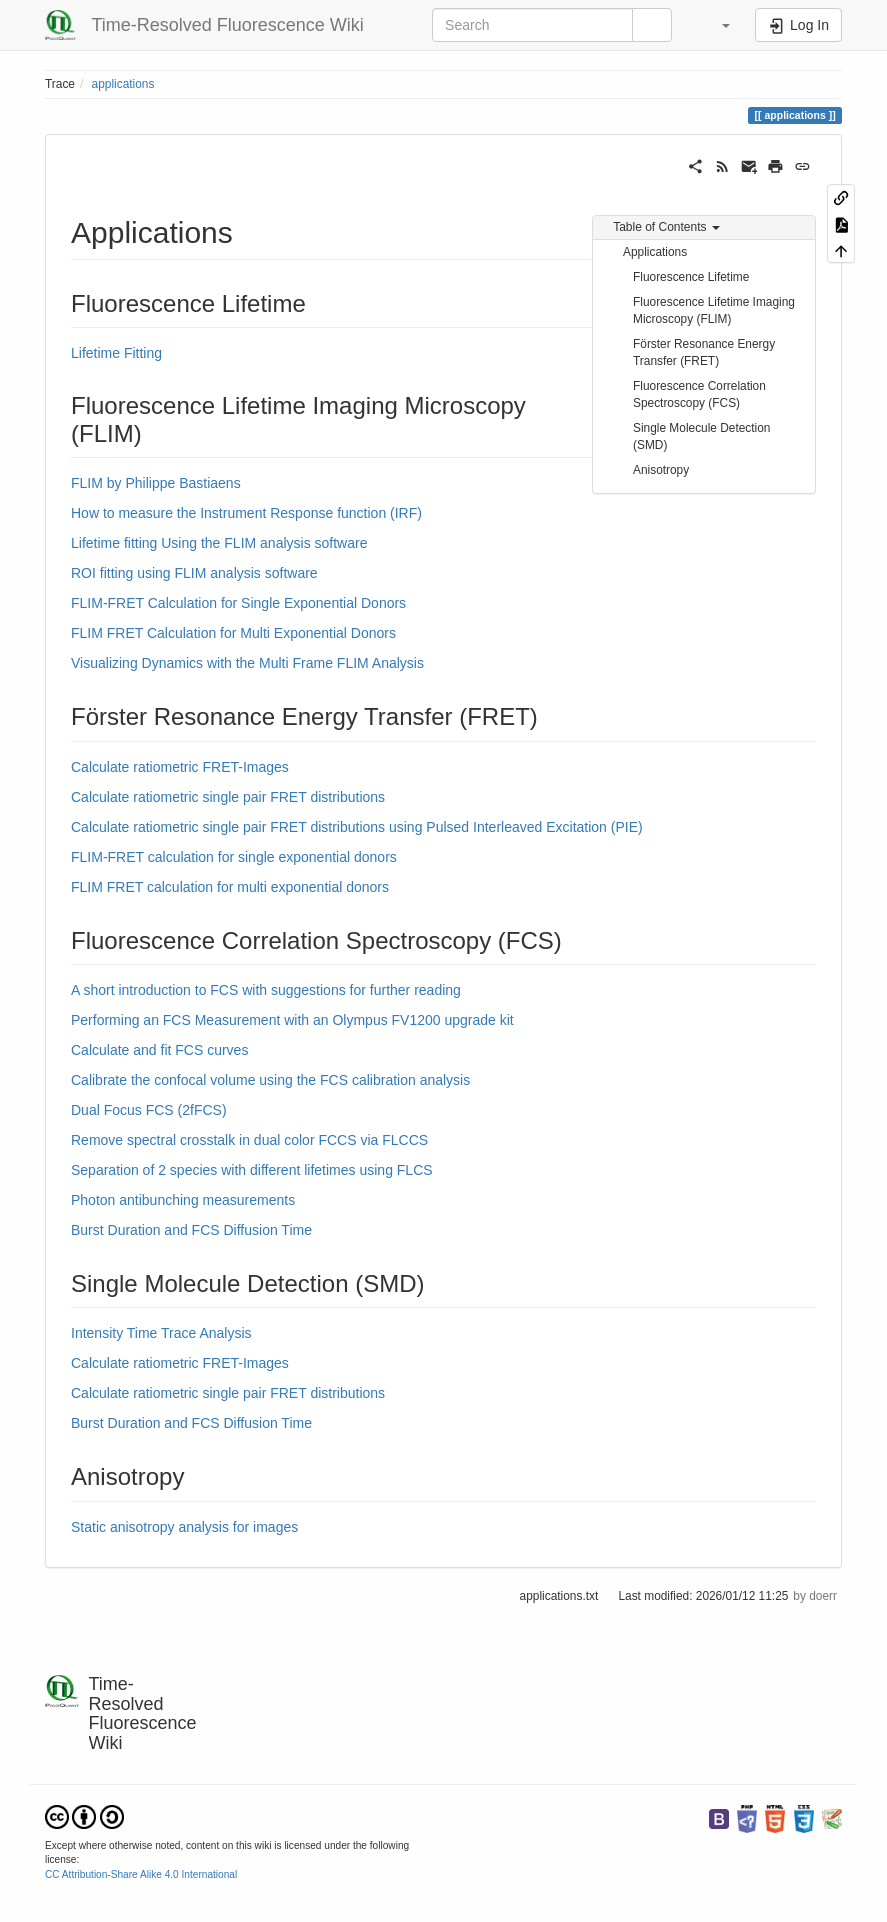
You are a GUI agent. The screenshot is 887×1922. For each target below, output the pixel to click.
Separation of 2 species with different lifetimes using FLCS (252, 1170)
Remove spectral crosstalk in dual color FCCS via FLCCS (249, 1140)
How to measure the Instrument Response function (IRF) (246, 513)
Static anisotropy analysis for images (184, 1527)
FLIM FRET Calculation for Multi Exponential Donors (233, 633)
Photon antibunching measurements (183, 1200)
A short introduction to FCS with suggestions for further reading (266, 990)
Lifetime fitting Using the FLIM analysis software (219, 543)
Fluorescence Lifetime (691, 277)
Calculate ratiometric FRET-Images (180, 767)
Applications (655, 252)
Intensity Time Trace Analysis (161, 1333)
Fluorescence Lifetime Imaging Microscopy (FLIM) (714, 310)
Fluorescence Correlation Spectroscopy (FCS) (699, 394)
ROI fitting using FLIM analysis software (194, 573)
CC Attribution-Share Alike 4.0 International (141, 1874)
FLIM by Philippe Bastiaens (156, 483)
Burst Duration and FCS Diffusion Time (191, 1230)
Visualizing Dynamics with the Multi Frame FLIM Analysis (247, 663)
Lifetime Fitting (116, 353)
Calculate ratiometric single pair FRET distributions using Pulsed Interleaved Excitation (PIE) (357, 827)
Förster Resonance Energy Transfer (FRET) (704, 352)
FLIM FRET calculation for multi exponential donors (230, 887)
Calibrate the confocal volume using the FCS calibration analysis (270, 1080)
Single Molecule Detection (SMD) (701, 436)
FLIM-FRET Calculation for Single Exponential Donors (238, 603)
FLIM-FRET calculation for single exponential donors (234, 857)
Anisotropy (661, 470)
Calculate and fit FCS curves (159, 1050)
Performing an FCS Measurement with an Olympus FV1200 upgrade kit (292, 1020)
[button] (716, 25)
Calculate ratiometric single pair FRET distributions (228, 797)
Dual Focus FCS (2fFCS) (149, 1110)
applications (123, 84)
